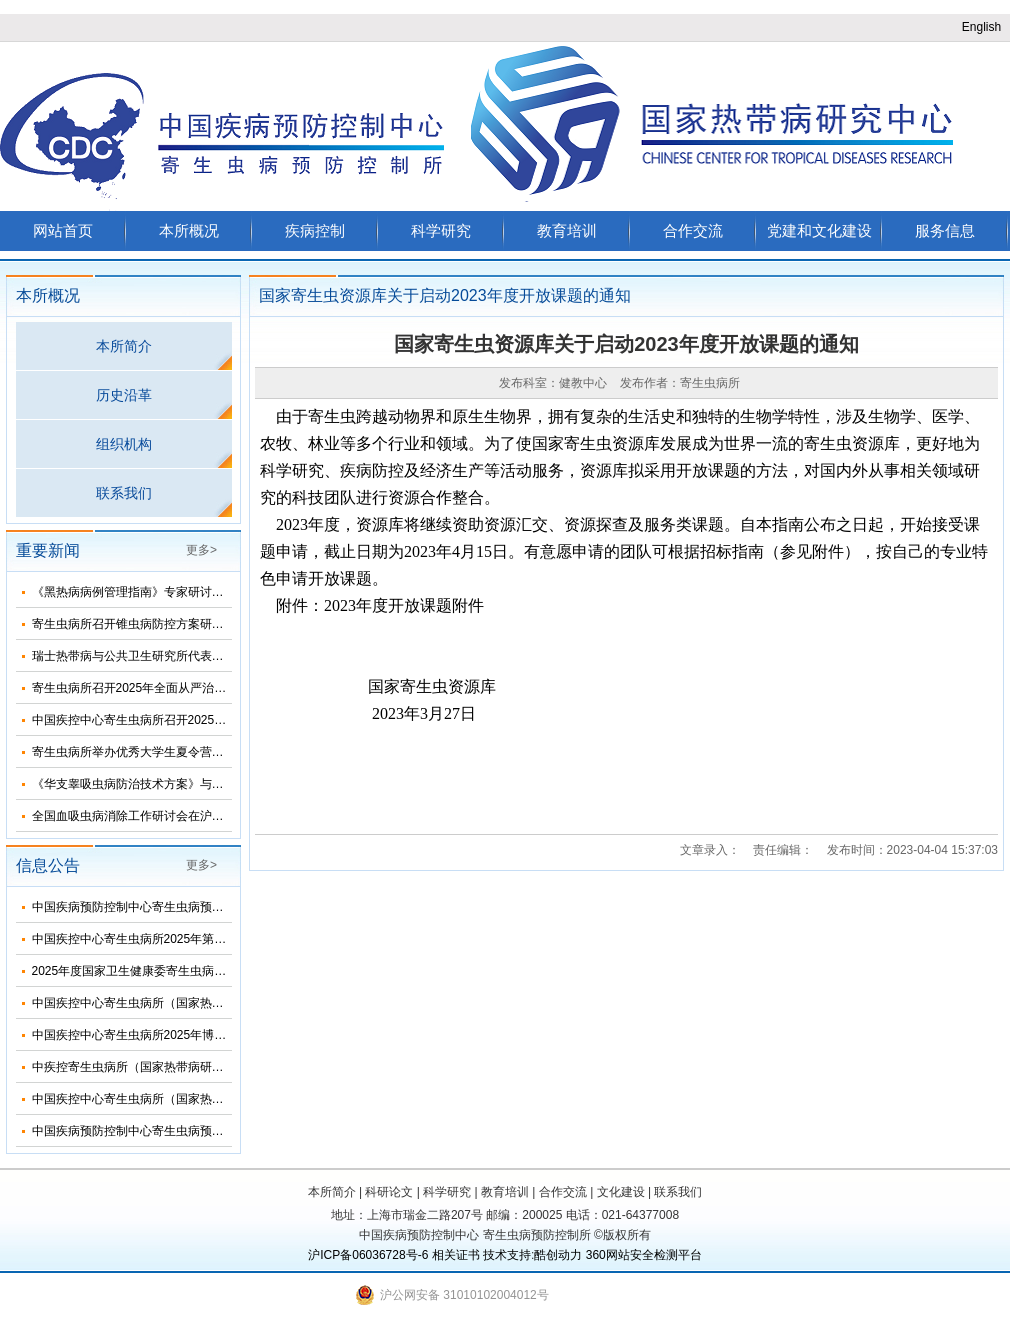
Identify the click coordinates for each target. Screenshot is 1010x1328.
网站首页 (63, 230)
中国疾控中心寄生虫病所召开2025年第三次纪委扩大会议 (183, 720)
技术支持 (507, 1255)
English (981, 27)
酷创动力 (558, 1255)
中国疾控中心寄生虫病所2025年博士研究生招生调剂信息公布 (195, 1035)
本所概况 (189, 230)
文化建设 (621, 1192)
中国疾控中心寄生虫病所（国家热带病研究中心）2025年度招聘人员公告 (225, 1099)
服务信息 (945, 230)
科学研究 (441, 230)
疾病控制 (315, 230)
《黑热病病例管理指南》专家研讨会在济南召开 (158, 592)
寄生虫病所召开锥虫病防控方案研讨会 (134, 624)
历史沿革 (124, 395)
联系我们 (124, 493)
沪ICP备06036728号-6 (368, 1255)
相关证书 (456, 1255)
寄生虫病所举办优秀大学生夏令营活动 (134, 752)
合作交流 (693, 230)
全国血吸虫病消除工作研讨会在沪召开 (134, 816)
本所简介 (124, 346)
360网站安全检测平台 (644, 1255)
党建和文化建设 (819, 230)
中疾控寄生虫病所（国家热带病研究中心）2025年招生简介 (189, 1067)
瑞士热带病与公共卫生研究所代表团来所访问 (152, 656)
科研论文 (389, 1192)
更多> (201, 550)
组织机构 (124, 444)
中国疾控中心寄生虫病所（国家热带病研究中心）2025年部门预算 (207, 1003)
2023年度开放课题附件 (404, 605)
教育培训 (567, 230)
